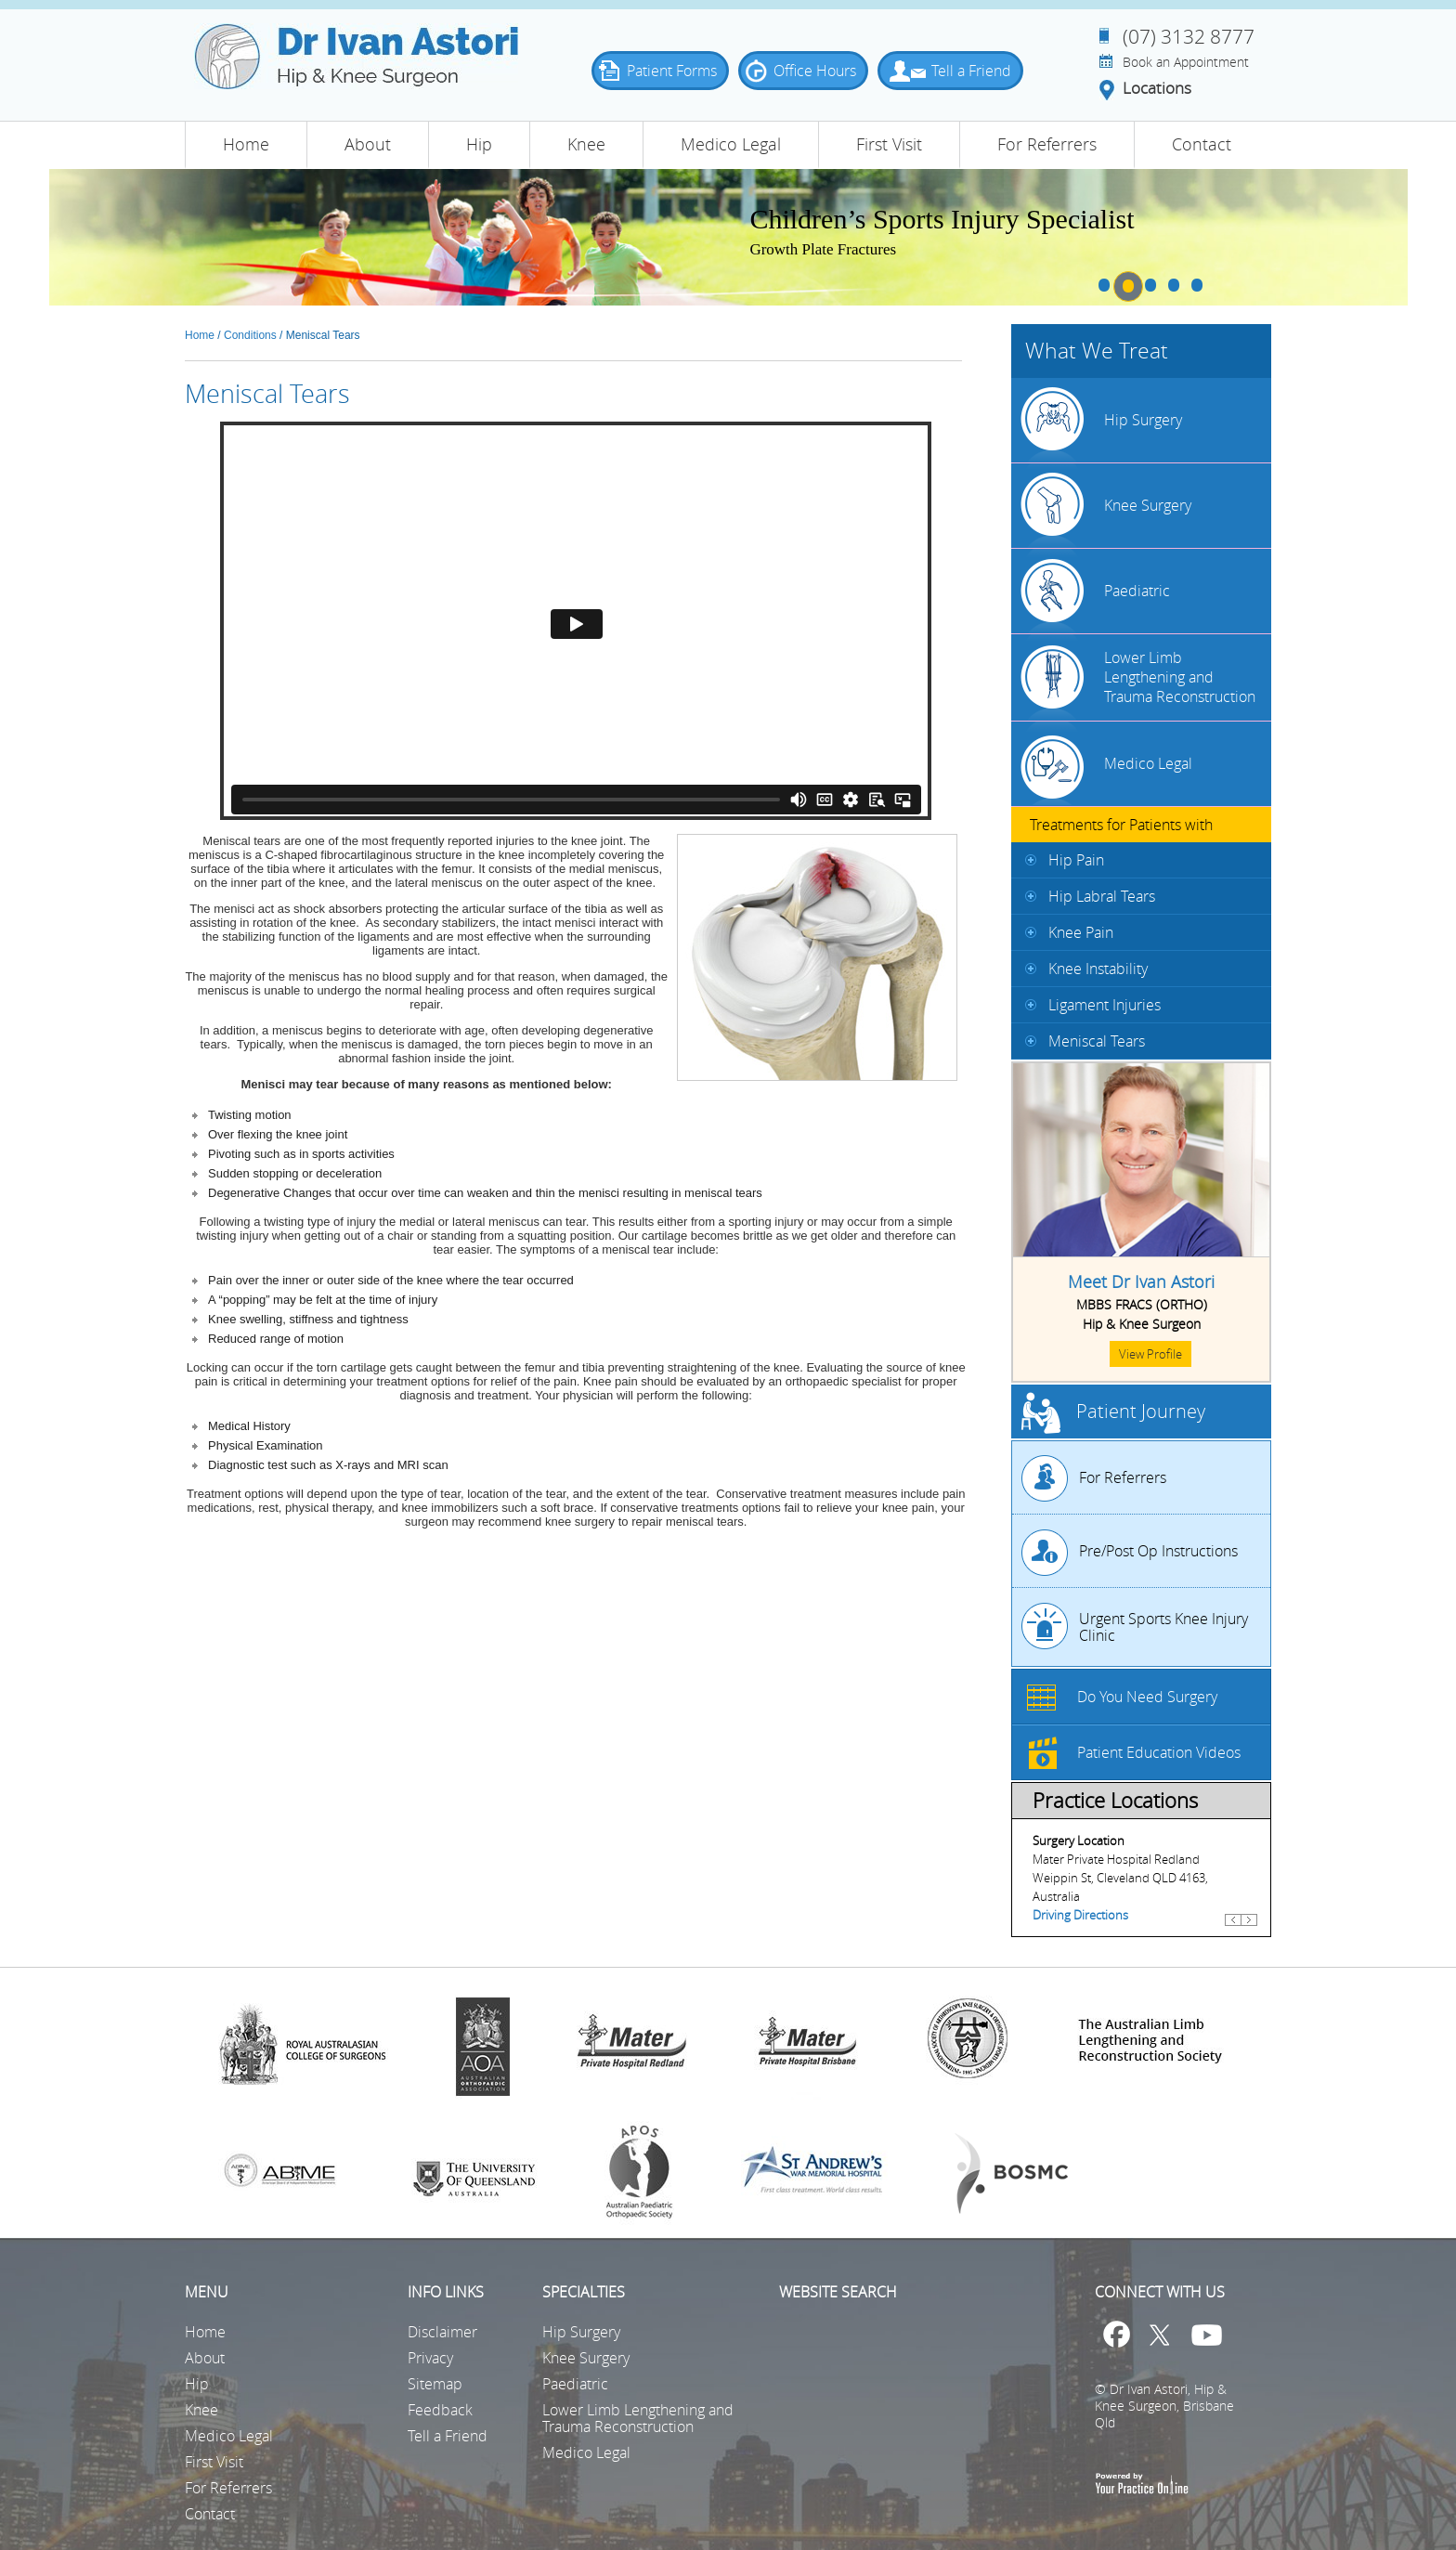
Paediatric (1137, 590)
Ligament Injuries (1104, 1005)
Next (1249, 1928)
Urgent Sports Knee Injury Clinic (1163, 1627)
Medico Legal (731, 144)
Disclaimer (442, 2332)
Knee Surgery (1147, 505)
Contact (1201, 144)
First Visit (889, 144)
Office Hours (822, 70)
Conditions (250, 335)
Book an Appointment (1186, 62)
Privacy (430, 2358)
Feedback (440, 2410)
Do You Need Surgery (1147, 1696)
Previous (1233, 1928)
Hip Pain (1076, 860)
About (367, 144)
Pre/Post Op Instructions (1158, 1551)
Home (246, 144)
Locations (1157, 89)
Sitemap (435, 2384)
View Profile (1150, 1354)
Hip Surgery (1143, 420)
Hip (479, 144)
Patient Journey (1140, 1411)
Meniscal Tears (1096, 1041)
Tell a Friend (979, 70)
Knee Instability (1098, 968)
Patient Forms (679, 70)
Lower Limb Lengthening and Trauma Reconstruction (1179, 677)
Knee (586, 144)
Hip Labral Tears (1101, 896)
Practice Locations (1115, 1800)
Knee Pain (1080, 932)
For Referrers (1047, 144)
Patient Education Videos (1159, 1752)
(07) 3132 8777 (1188, 36)
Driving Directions (1080, 1914)
